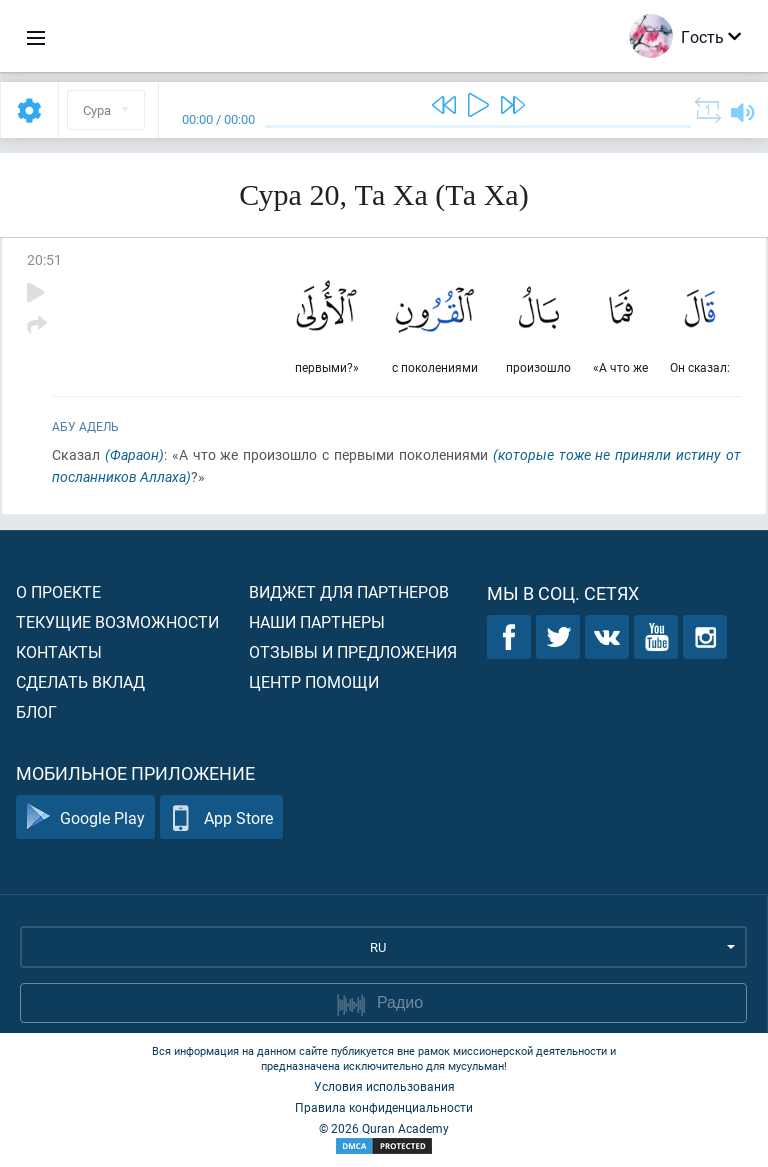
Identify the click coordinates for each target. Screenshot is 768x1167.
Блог (36, 711)
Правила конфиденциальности (384, 1107)
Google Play (85, 817)
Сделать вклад (80, 681)
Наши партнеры (317, 621)
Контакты (59, 651)
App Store (221, 817)
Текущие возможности (117, 621)
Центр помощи (314, 681)
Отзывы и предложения (353, 651)
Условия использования (384, 1086)
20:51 (44, 259)
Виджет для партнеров (349, 591)
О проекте (58, 591)
